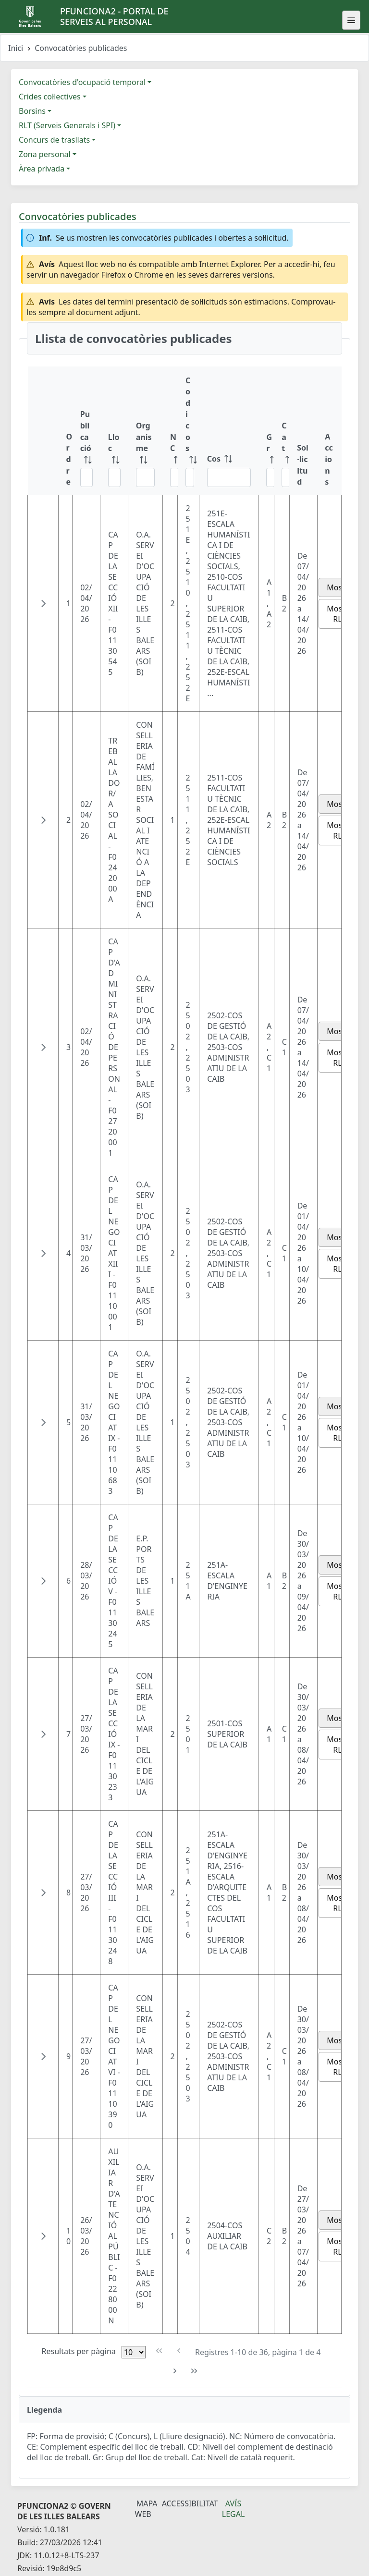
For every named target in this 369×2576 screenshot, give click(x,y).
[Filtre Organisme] (145, 477)
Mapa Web (146, 2508)
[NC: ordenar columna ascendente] (170, 430)
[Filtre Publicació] (86, 477)
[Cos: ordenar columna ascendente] (229, 430)
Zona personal (45, 154)
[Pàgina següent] (175, 2371)
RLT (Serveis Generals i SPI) (67, 125)
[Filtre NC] (174, 477)
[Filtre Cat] (286, 477)
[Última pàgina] (194, 2371)
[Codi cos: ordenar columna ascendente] (188, 430)
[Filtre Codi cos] (189, 477)
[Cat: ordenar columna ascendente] (281, 430)
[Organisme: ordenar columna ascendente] (145, 430)
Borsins (32, 111)
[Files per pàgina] (134, 2352)
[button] (43, 603)
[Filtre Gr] (270, 477)
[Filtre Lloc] (114, 477)
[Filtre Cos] (229, 477)
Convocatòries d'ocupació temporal (82, 82)
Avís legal (233, 2508)
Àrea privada (41, 168)
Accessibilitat (190, 2503)
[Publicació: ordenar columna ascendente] (86, 430)
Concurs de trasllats (54, 139)
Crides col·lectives (50, 96)
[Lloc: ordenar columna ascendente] (114, 430)
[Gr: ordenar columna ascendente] (266, 430)
